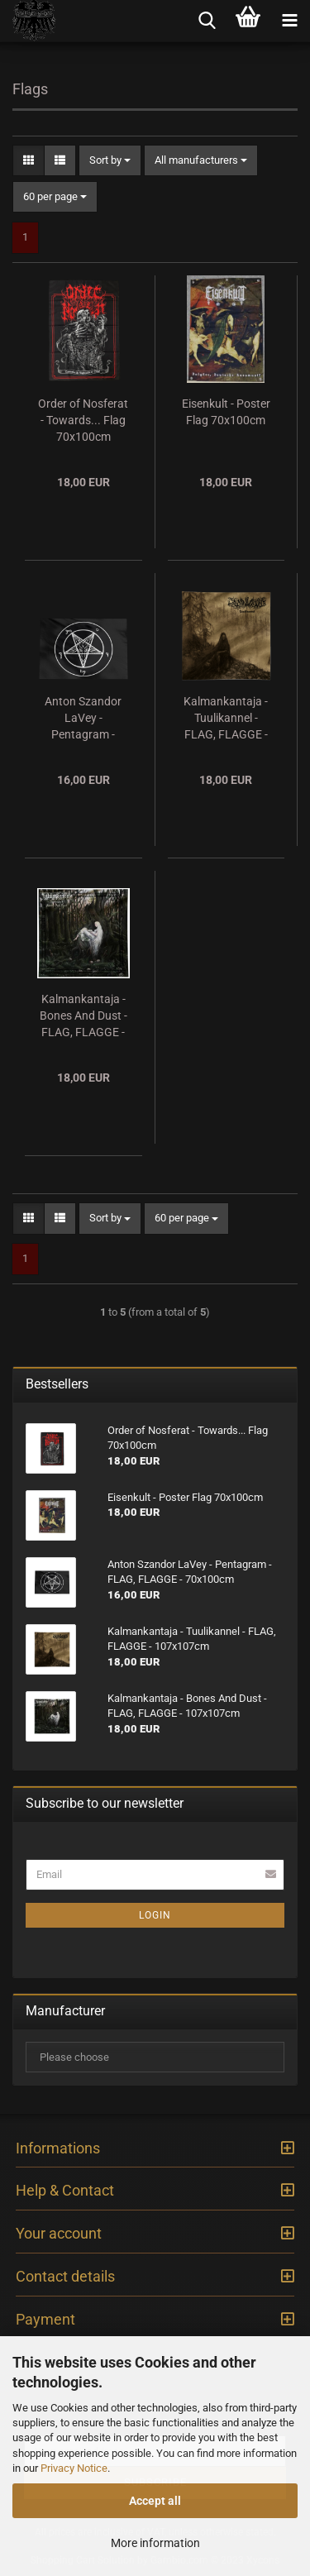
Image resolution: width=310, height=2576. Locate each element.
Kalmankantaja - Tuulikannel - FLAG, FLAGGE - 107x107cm (226, 719)
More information (155, 2543)
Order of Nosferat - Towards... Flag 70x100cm (83, 420)
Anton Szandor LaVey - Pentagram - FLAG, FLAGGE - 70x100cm (83, 719)
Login (155, 1915)
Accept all (155, 2500)
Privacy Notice (74, 2468)
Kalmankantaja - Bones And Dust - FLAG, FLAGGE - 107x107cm (83, 1016)
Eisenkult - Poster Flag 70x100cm (226, 412)
